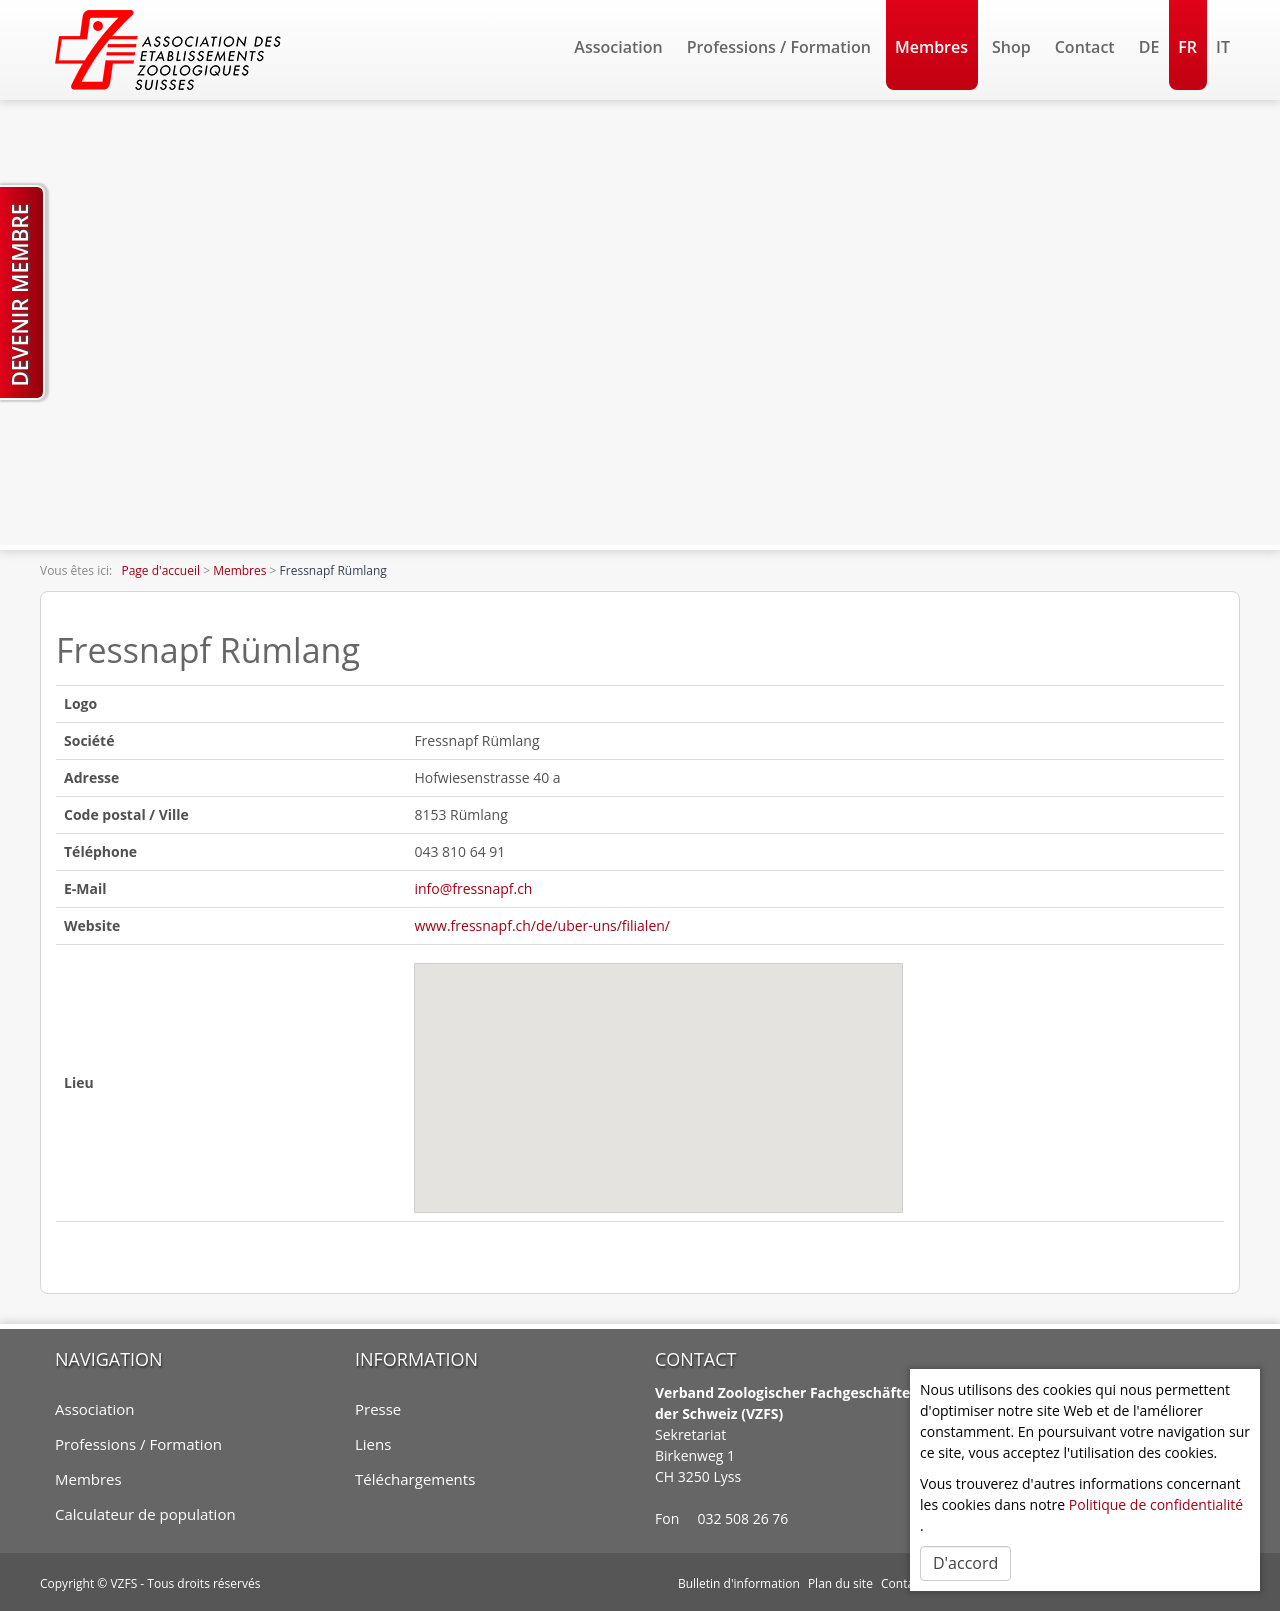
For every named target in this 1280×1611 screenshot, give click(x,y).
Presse (378, 1409)
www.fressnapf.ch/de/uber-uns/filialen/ (542, 925)
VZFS (123, 1581)
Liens (373, 1444)
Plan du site (840, 1581)
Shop (1011, 47)
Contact (1085, 47)
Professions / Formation (779, 47)
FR (1187, 47)
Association (618, 47)
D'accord (965, 1563)
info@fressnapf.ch (473, 888)
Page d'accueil (160, 570)
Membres (931, 47)
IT (1223, 47)
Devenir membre (20, 294)
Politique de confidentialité (1156, 1504)
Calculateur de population (145, 1514)
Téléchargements (415, 1479)
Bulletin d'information (739, 1581)
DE (1149, 47)
